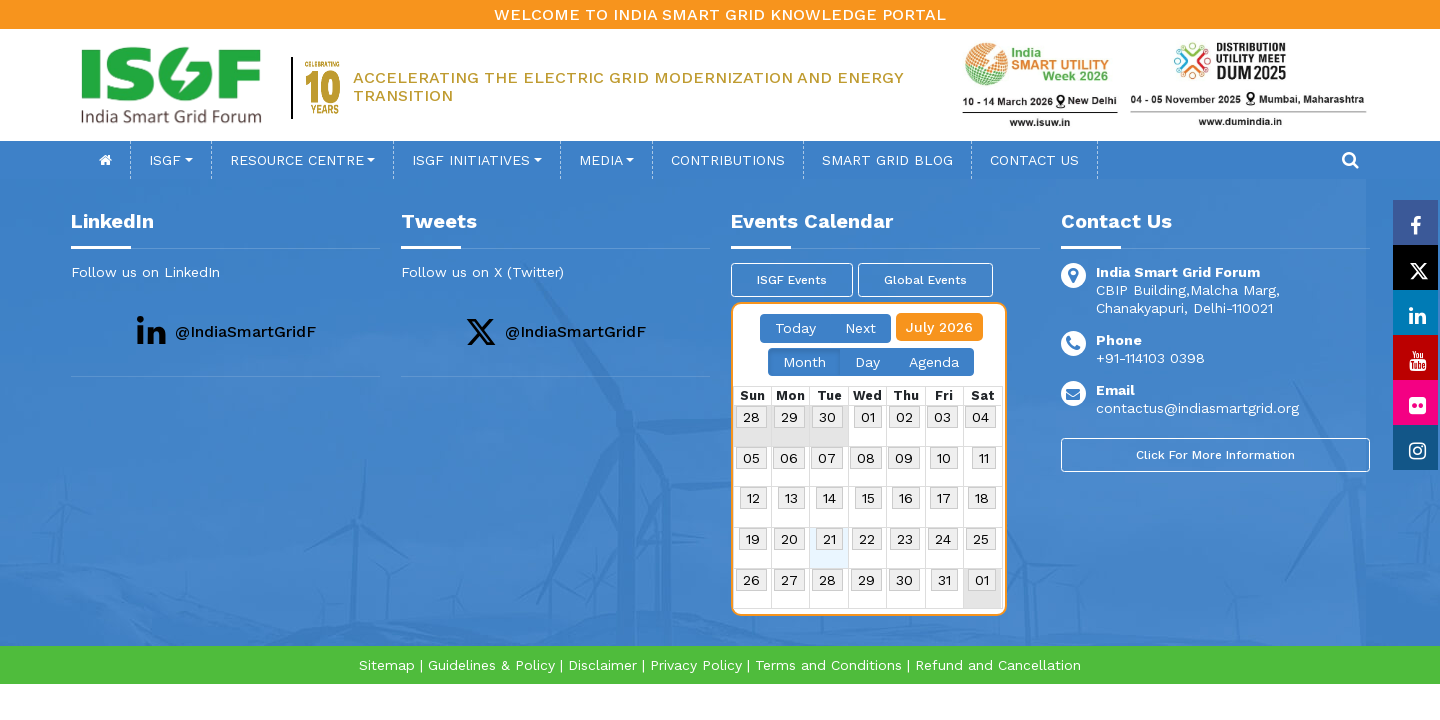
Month (804, 362)
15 (868, 498)
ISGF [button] (165, 160)
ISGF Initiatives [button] (471, 160)
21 (829, 539)
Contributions (728, 160)
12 (753, 498)
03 (942, 417)
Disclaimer (602, 665)
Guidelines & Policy (491, 665)
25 (981, 539)
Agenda (934, 362)
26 (751, 580)
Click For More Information (1215, 455)
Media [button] (601, 160)
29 (789, 417)
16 (906, 498)
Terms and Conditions (828, 665)
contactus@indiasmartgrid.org (1197, 408)
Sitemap (387, 665)
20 (789, 539)
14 (829, 498)
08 (866, 458)
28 (751, 417)
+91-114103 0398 (1150, 358)
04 (980, 417)
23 (905, 539)
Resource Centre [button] (297, 160)
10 (944, 458)
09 (904, 458)
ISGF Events (792, 280)
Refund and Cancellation (998, 665)
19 (753, 539)
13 (791, 498)
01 (868, 417)
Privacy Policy (696, 665)
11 (984, 458)
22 (867, 539)
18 (982, 498)
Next (860, 328)
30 (827, 417)
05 (751, 458)
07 (827, 458)
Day (867, 362)
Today (795, 328)
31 (944, 580)
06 (789, 458)
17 (944, 498)
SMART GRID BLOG (887, 160)
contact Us (1034, 160)
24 (943, 539)
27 (789, 580)
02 (904, 417)
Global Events (925, 280)
